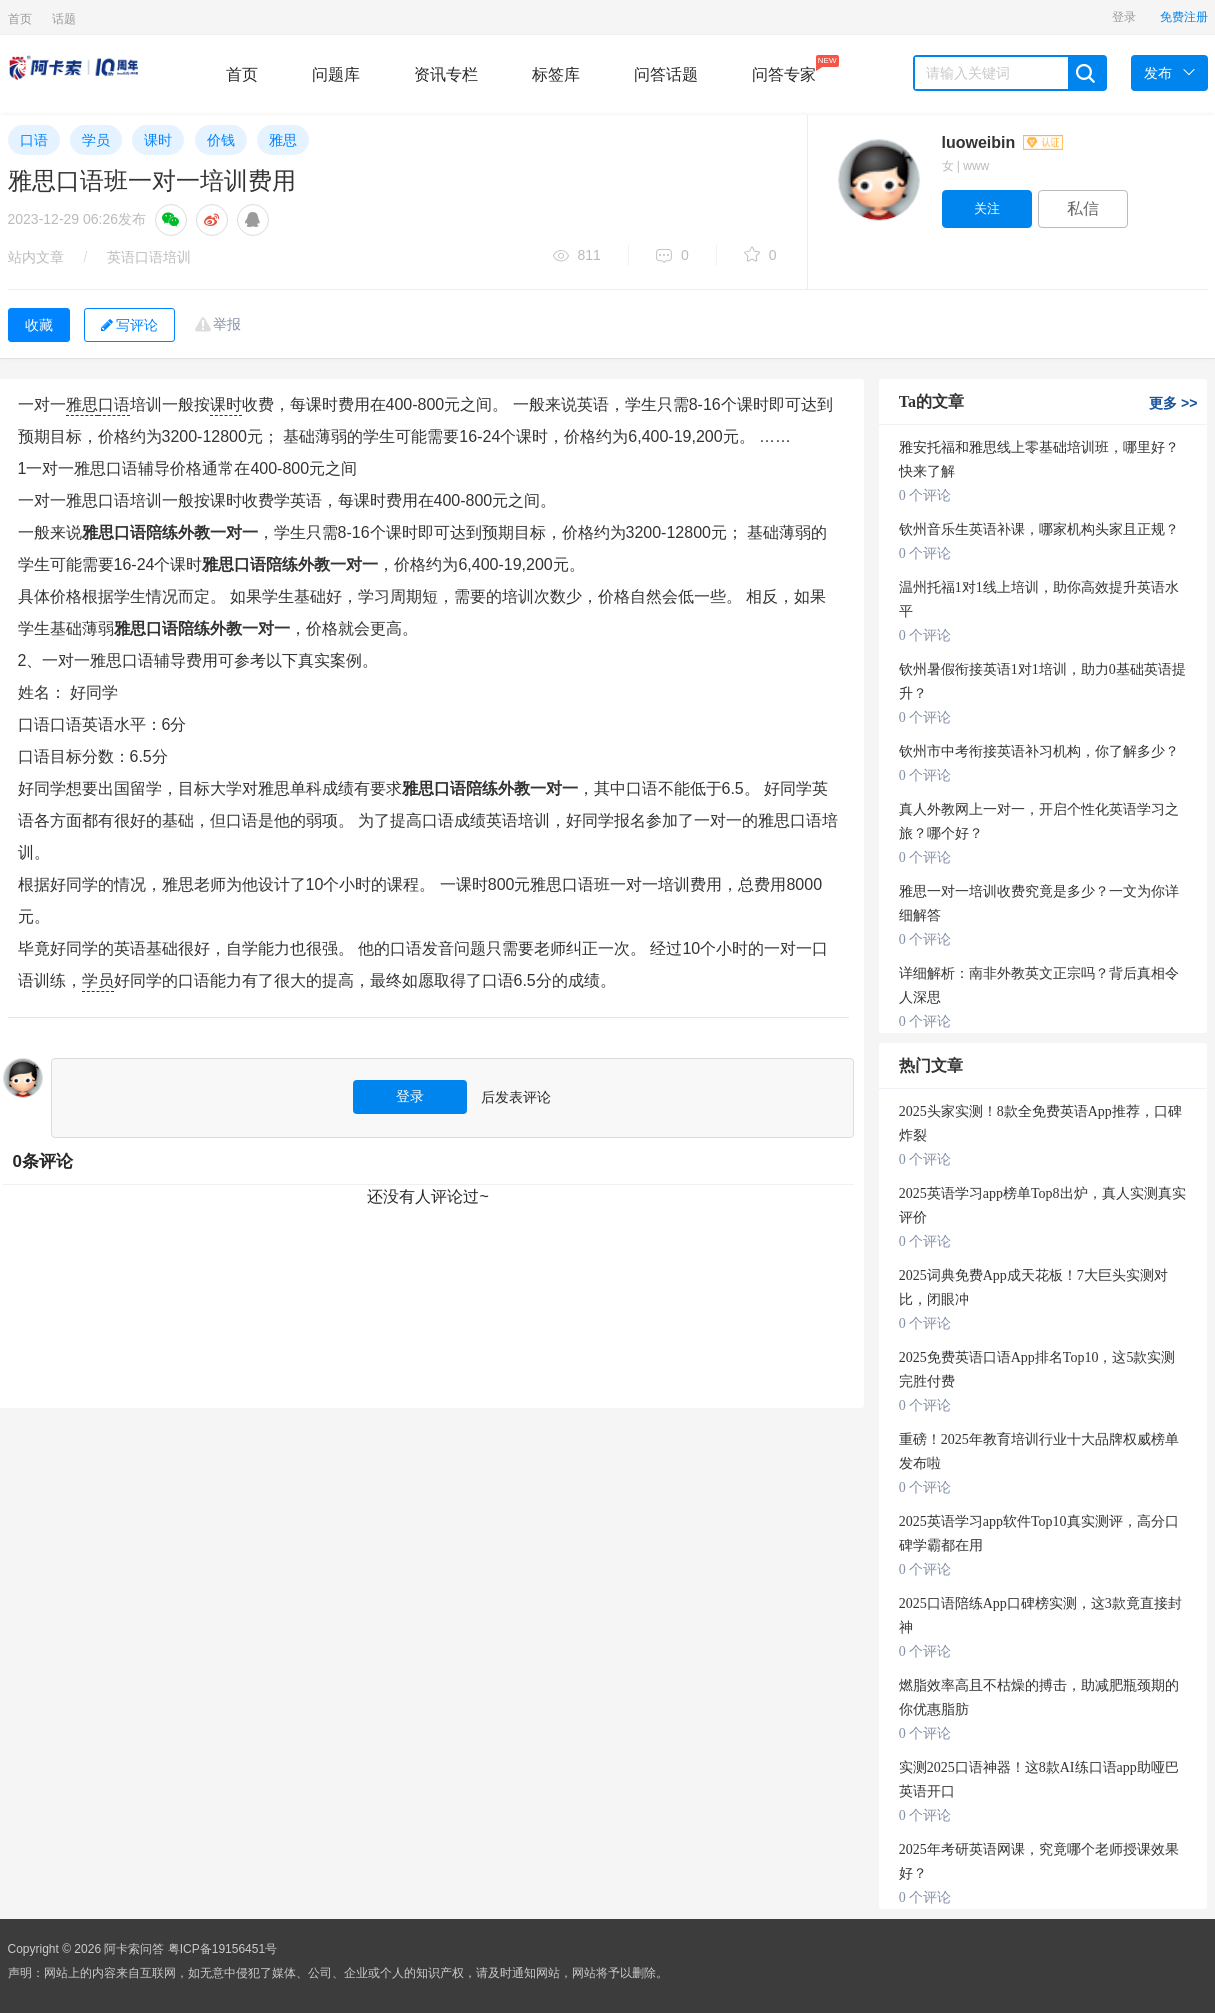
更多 (1173, 403)
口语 (34, 140)
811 (577, 256)
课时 (158, 140)
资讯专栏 (446, 74)
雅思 (283, 140)
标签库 (556, 74)
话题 (64, 19)
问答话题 (666, 74)
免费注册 (1184, 17)
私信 (1083, 208)
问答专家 (784, 69)
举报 (227, 324)
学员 (96, 140)
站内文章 (36, 257)
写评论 (129, 325)
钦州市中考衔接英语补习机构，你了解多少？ (1039, 751)
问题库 (336, 74)
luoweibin (1002, 142)
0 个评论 (925, 495)
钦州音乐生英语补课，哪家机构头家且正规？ (1039, 529)
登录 (1124, 17)
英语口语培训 (149, 257)
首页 (20, 19)
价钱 (221, 140)
